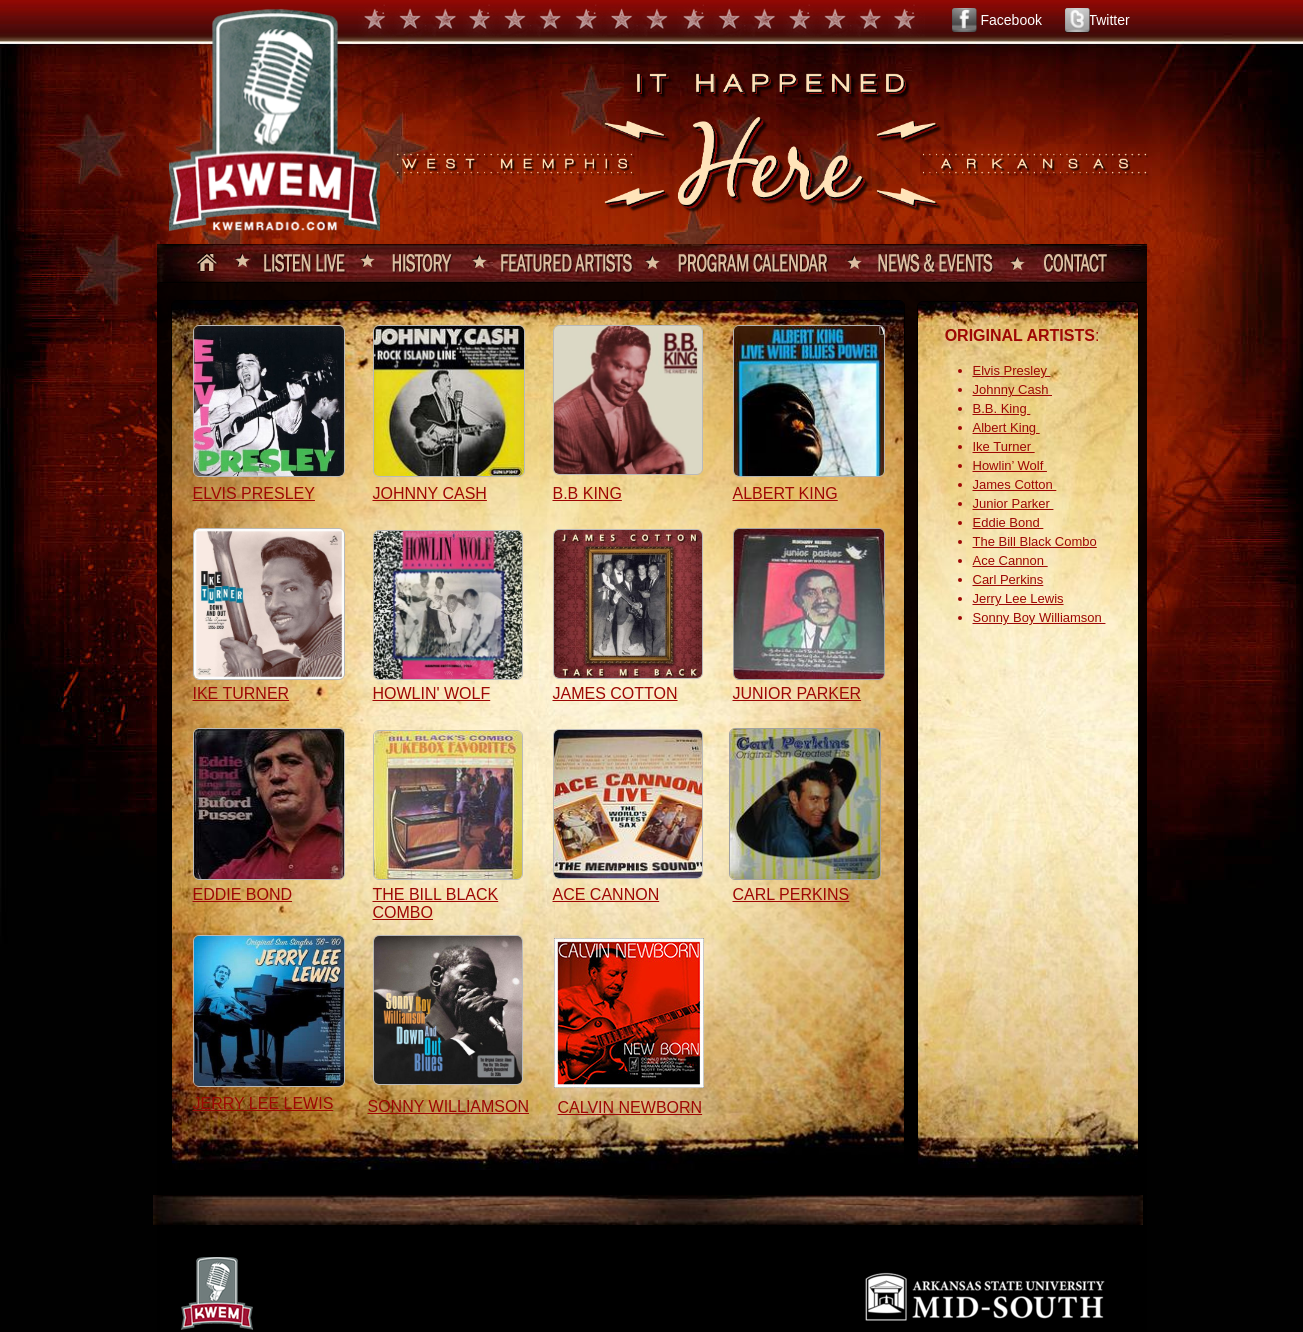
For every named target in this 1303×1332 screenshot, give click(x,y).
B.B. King (1002, 408)
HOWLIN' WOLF (432, 693)
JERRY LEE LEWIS (263, 1103)
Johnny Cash (1013, 389)
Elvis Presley (1012, 370)
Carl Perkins (1008, 579)
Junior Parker (1013, 503)
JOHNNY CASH (430, 493)
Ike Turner (1004, 446)
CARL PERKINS (791, 894)
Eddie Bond (1008, 522)
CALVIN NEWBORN (630, 1107)
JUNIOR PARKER (797, 693)
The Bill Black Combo (1035, 541)
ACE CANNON (606, 894)
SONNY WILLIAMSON (449, 1106)
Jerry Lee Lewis (1018, 598)
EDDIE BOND (243, 894)
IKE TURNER (241, 693)
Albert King (1006, 427)
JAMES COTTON (615, 693)
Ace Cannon (1010, 560)
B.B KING (587, 493)
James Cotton (1015, 484)
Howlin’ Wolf (1010, 465)
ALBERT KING (785, 493)
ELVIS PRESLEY (254, 493)
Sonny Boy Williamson (1039, 617)
